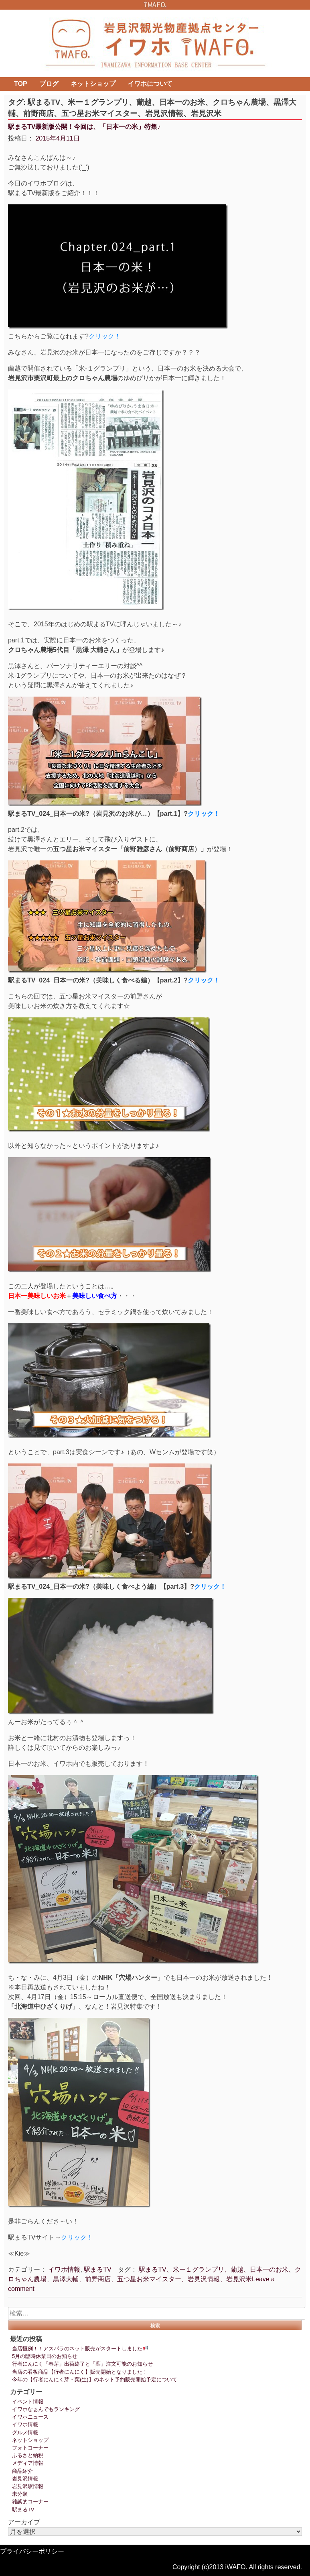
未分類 (20, 2494)
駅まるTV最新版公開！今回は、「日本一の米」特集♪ (84, 126)
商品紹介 (22, 2471)
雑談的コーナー (30, 2502)
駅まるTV (97, 2269)
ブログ (49, 83)
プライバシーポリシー (32, 2551)
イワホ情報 (64, 2269)
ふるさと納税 (27, 2455)
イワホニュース (30, 2417)
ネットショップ (93, 83)
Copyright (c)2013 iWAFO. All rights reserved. (237, 2567)
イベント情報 (27, 2402)
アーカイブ (24, 2522)
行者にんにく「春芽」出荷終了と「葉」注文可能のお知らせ (82, 2364)
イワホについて (150, 83)
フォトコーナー (30, 2448)
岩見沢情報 (25, 2479)
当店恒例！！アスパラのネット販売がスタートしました (80, 2349)
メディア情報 (27, 2463)
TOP (20, 83)
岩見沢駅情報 (27, 2486)
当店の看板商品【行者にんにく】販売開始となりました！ (80, 2372)
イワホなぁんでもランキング (46, 2409)
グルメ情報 (25, 2432)
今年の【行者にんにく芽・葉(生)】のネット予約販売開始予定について (94, 2379)
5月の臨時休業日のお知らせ (44, 2356)
